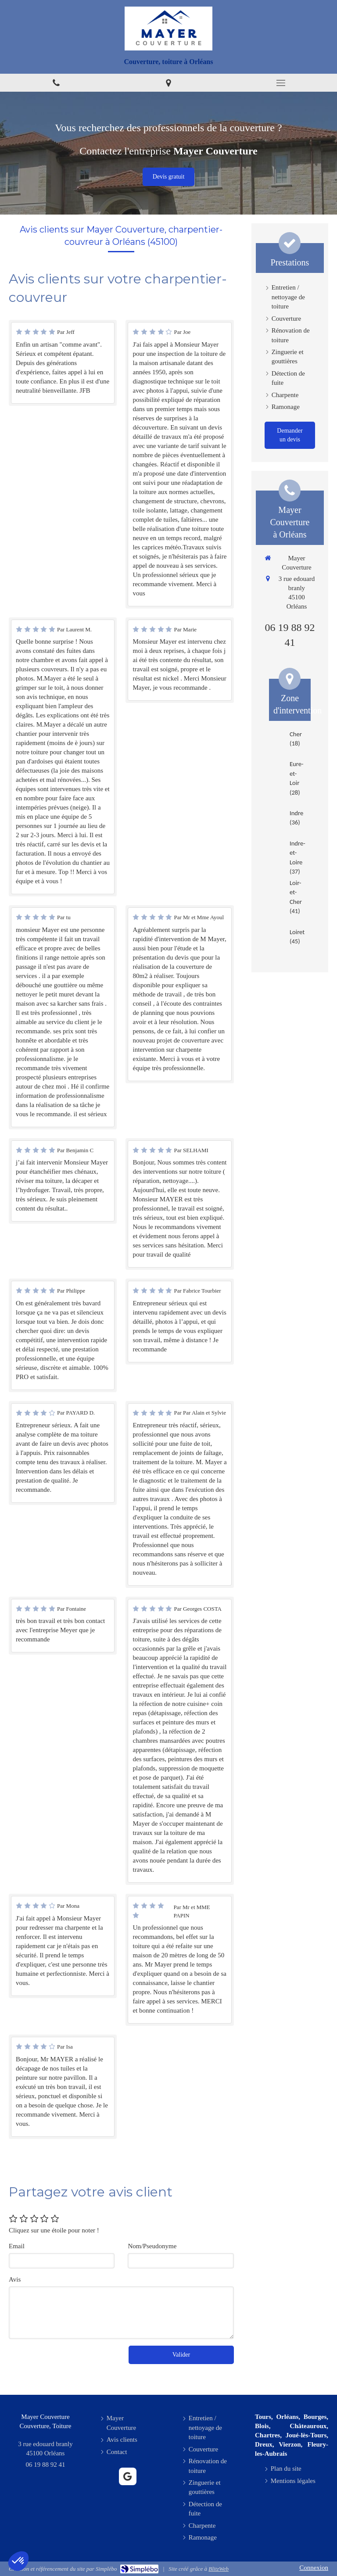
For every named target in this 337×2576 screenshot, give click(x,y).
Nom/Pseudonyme (152, 2246)
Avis (15, 2279)
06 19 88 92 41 (45, 2464)
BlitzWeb (218, 2568)
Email (17, 2246)
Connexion (313, 2567)
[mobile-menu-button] (281, 83)
